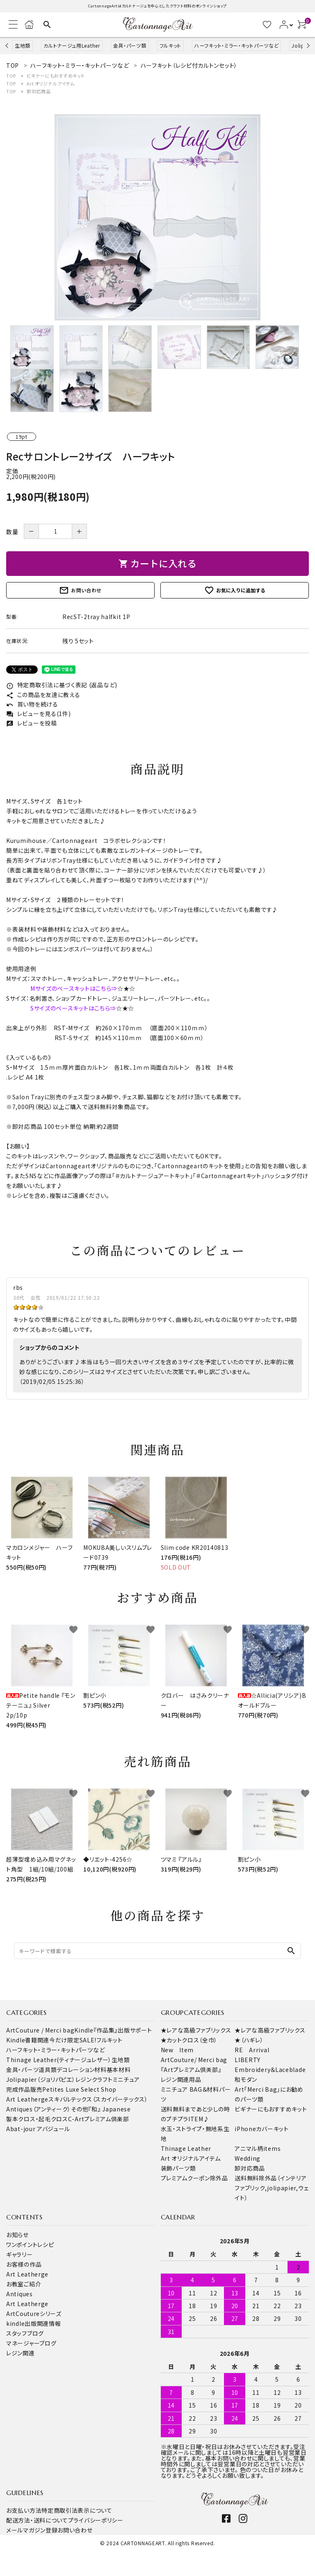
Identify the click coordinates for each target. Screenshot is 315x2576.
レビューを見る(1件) (38, 713)
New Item (177, 2050)
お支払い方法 (23, 2510)
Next (307, 45)
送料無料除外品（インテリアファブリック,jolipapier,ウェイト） (271, 2188)
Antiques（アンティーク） (38, 2109)
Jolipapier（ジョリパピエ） (40, 2079)
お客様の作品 (23, 2264)
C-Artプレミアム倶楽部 (98, 2119)
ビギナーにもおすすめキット (55, 75)
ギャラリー (19, 2254)
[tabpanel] (157, 217)
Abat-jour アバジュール (38, 2129)
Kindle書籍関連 (27, 2040)
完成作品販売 (24, 2089)
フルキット (171, 45)
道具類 (48, 2069)
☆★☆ (126, 988)
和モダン (246, 2079)
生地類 (22, 45)
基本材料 (119, 2069)
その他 (79, 2109)
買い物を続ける (32, 704)
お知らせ (17, 2235)
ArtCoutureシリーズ (34, 2313)
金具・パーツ (22, 2069)
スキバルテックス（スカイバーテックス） (98, 2099)
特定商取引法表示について (76, 2510)
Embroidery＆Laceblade (270, 2069)
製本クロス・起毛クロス (37, 2119)
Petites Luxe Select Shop (79, 2089)
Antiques (19, 2294)
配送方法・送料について (37, 2520)
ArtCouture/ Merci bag (194, 2060)
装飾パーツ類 (178, 2168)
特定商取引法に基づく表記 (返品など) (61, 685)
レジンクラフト (94, 2079)
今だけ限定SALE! (72, 2040)
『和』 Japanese (109, 2109)
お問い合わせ (80, 590)
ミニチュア (126, 2079)
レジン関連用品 (181, 2079)
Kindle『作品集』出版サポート (113, 2030)
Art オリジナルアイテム (50, 83)
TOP (11, 75)
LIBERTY (247, 2060)
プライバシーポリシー (95, 2520)
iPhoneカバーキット (261, 2129)
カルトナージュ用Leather (71, 45)
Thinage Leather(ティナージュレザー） (59, 2060)
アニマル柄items (258, 2148)
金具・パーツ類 (129, 45)
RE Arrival (252, 2050)
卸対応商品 (39, 91)
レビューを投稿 (31, 723)
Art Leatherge (27, 2099)
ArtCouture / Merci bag (40, 2030)
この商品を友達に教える (43, 695)
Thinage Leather (186, 2148)
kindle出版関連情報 (33, 2323)
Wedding (247, 2158)
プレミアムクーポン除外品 (194, 2178)
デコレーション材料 (81, 2069)
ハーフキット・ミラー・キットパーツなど (236, 45)
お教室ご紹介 (23, 2284)
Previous (7, 45)
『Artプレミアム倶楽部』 (191, 2069)
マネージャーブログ (31, 2343)
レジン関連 (20, 2353)
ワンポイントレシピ (30, 2244)
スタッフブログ (25, 2333)
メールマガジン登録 (31, 2530)
